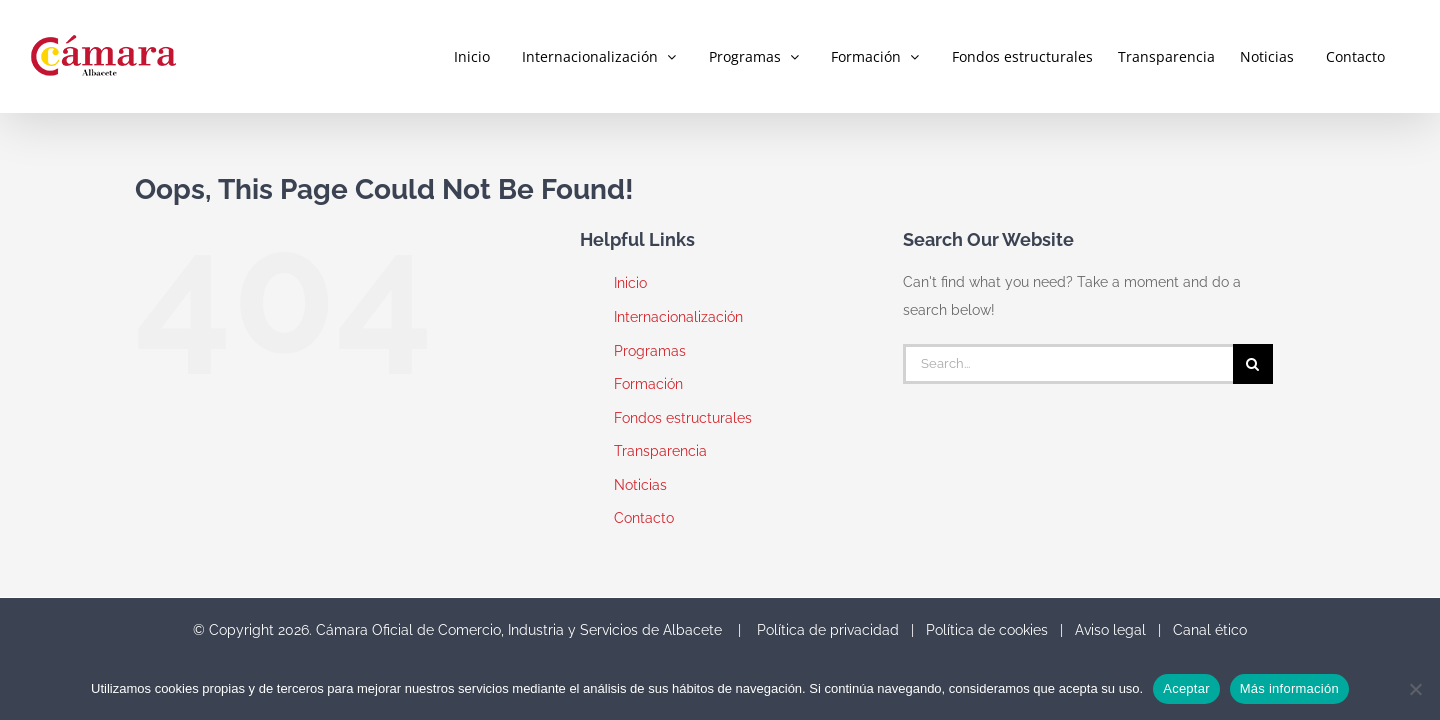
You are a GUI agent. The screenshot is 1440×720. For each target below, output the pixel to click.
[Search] (1253, 364)
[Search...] (1068, 364)
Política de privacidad (828, 630)
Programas (650, 351)
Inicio (630, 283)
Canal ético (1210, 630)
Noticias (640, 485)
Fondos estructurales (683, 418)
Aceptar (1186, 688)
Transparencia (660, 451)
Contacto (644, 518)
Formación (648, 384)
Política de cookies (987, 630)
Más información (1289, 688)
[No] (1415, 689)
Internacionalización (678, 317)
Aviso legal (1110, 630)
